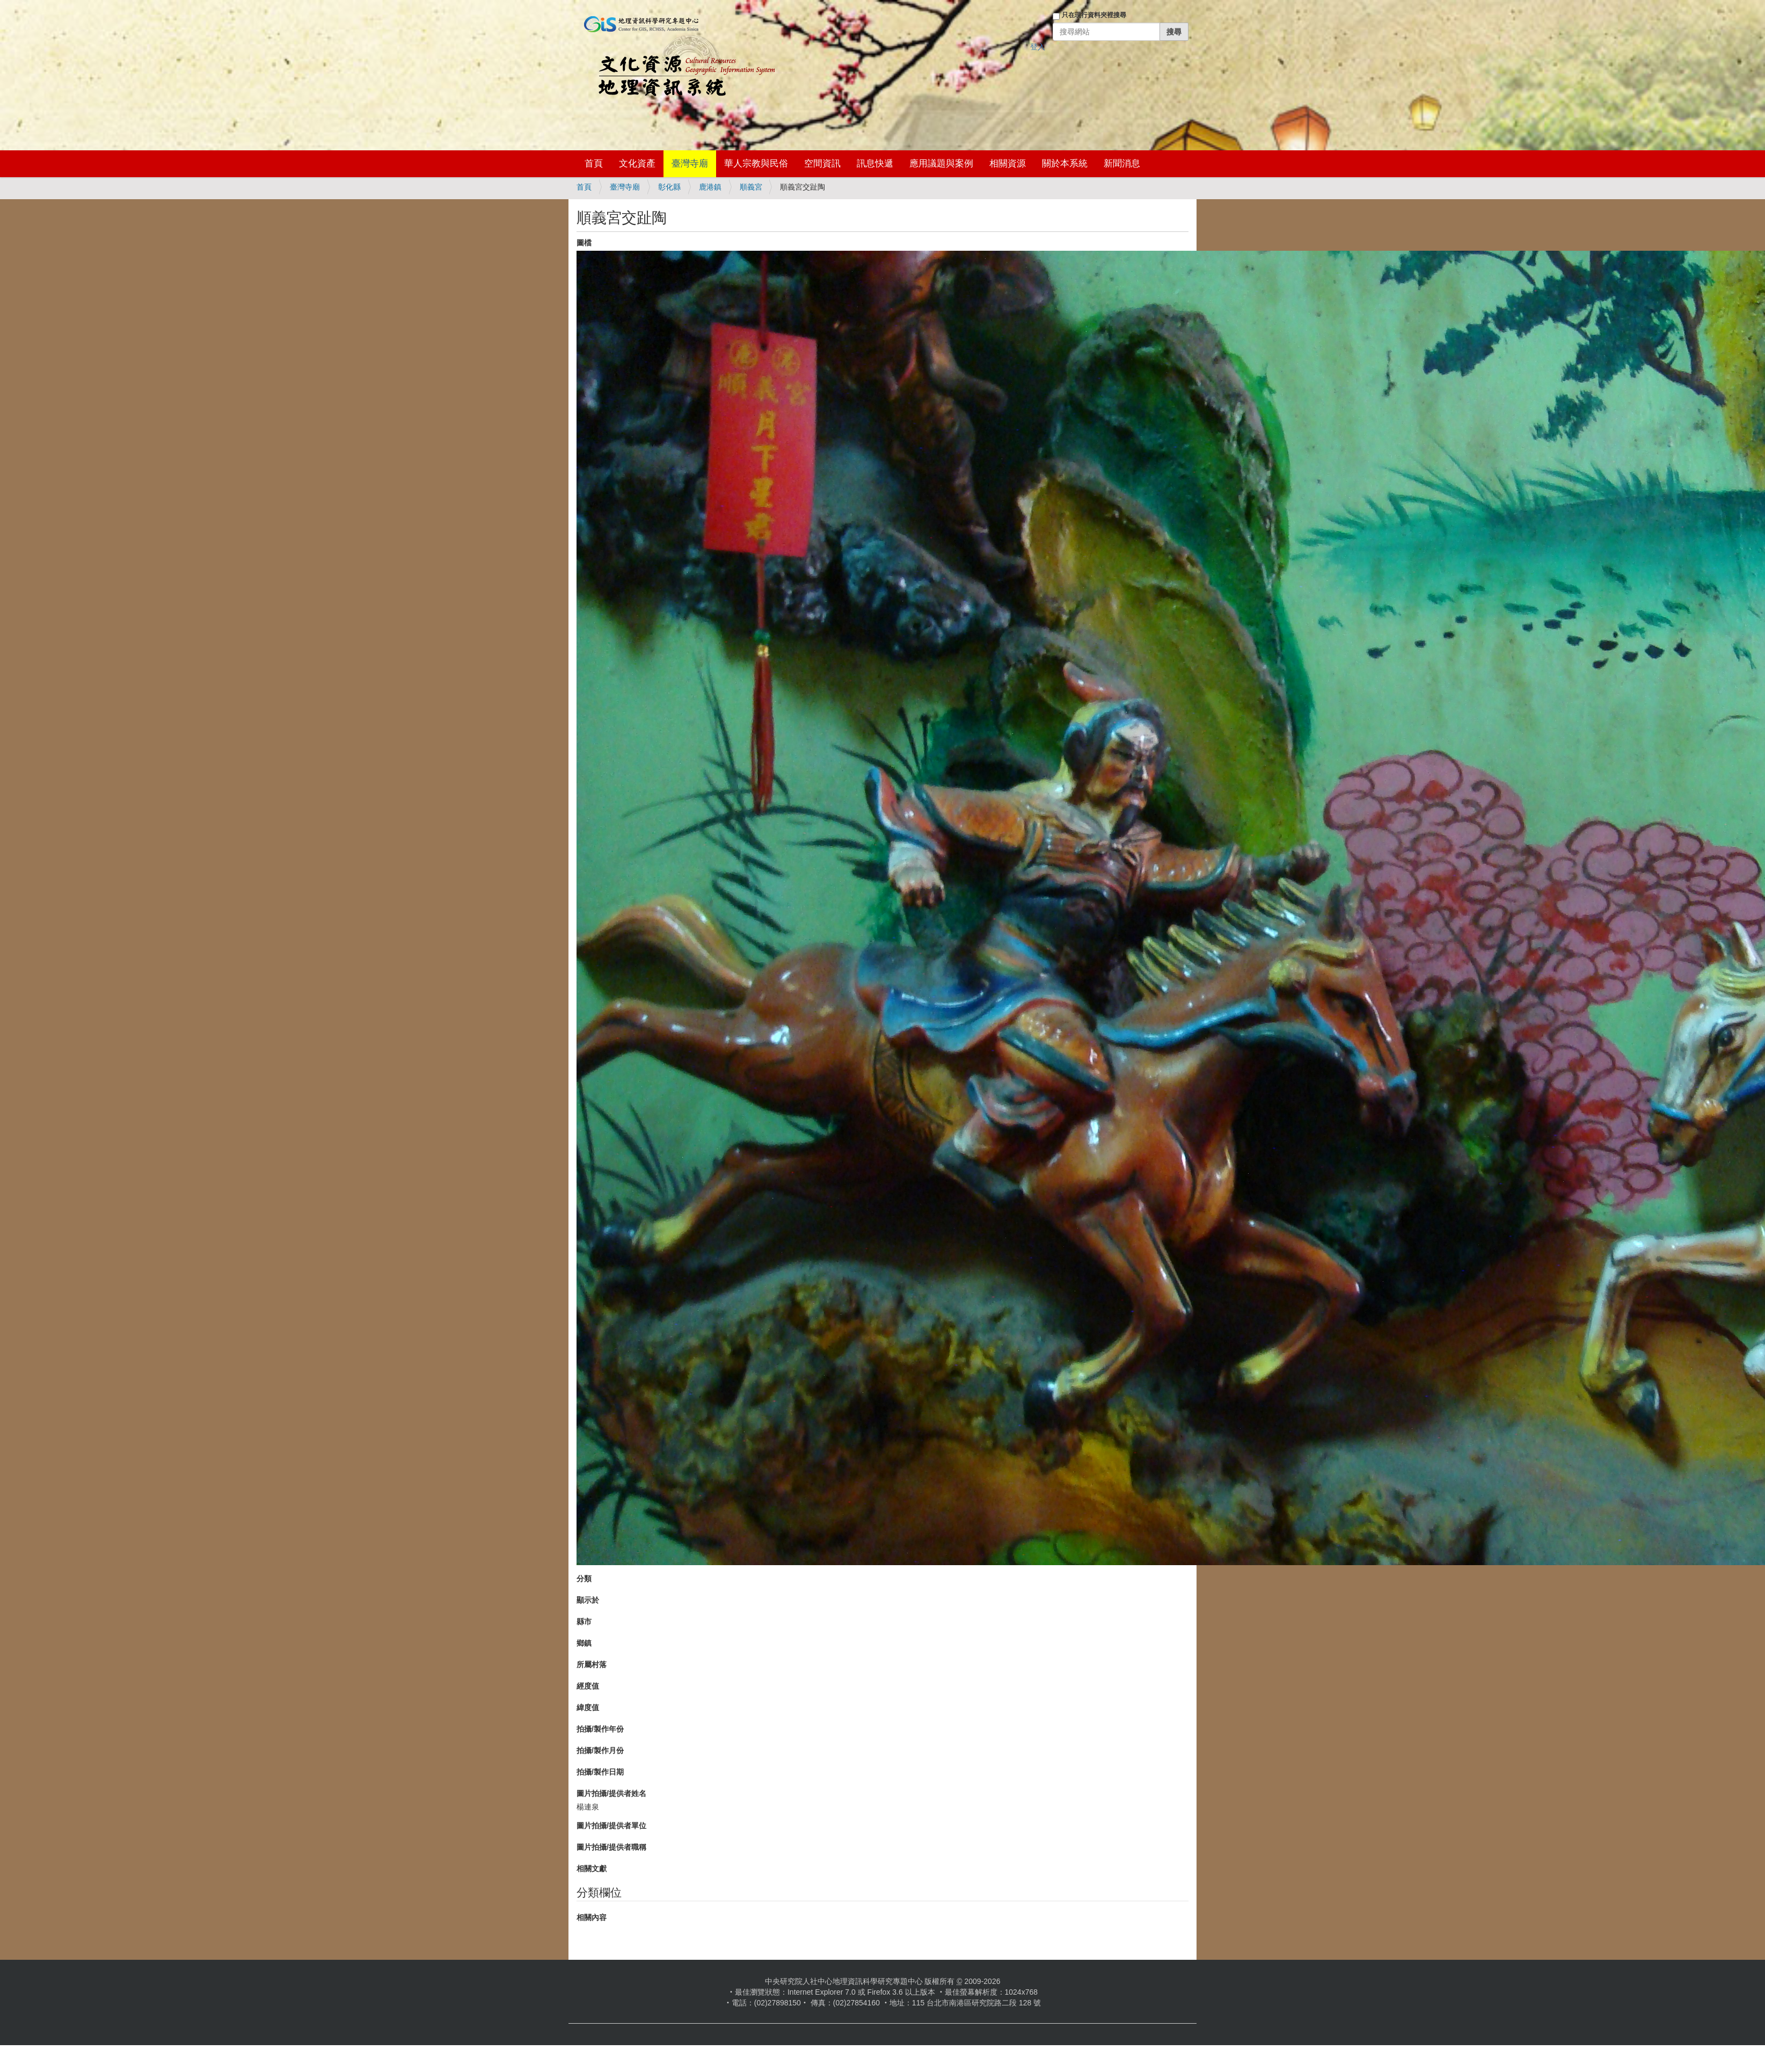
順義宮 (751, 187)
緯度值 (588, 1707)
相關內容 (592, 1917)
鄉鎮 (584, 1643)
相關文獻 (592, 1868)
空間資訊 (822, 163)
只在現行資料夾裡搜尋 (1094, 15)
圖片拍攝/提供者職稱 (611, 1847)
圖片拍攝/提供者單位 (611, 1825)
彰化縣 (669, 187)
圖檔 (584, 242)
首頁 (594, 163)
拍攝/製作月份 (600, 1750)
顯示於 (588, 1600)
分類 (584, 1578)
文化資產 (637, 163)
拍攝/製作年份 (600, 1729)
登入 (1037, 46)
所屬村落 (592, 1664)
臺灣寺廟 (690, 163)
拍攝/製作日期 (600, 1772)
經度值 (588, 1686)
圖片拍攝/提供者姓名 (611, 1793)
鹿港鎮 (710, 187)
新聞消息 (1122, 163)
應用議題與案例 (941, 163)
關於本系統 (1065, 163)
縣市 (584, 1621)
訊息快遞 (875, 163)
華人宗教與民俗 (756, 163)
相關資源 (1007, 163)
